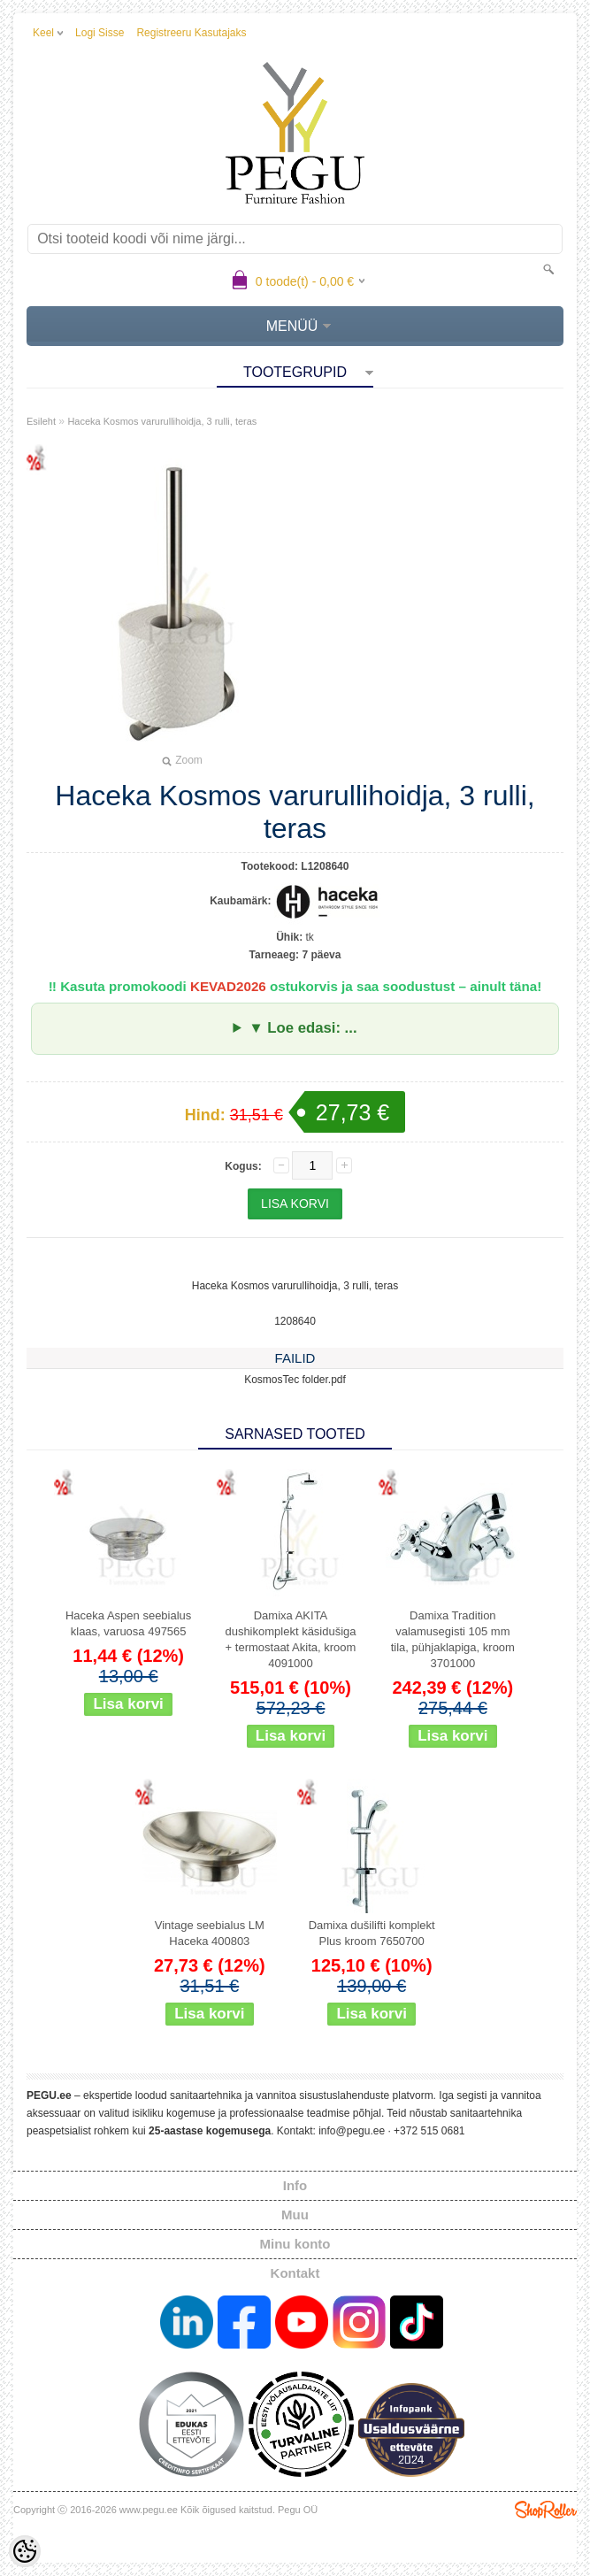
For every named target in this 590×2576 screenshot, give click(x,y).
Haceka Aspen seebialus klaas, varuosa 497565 (128, 1623)
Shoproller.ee (546, 2509)
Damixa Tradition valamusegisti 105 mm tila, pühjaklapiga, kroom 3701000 (453, 1639)
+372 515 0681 (429, 2131)
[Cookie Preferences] (25, 2551)
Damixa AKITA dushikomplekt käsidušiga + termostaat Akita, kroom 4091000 (290, 1639)
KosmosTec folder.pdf (295, 1379)
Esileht (41, 421)
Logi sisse (99, 33)
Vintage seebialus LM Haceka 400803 (209, 1933)
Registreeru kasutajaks (191, 33)
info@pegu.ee (351, 2131)
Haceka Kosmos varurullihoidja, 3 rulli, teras (162, 421)
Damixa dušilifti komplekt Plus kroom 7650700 (372, 1933)
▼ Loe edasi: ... (302, 1027)
